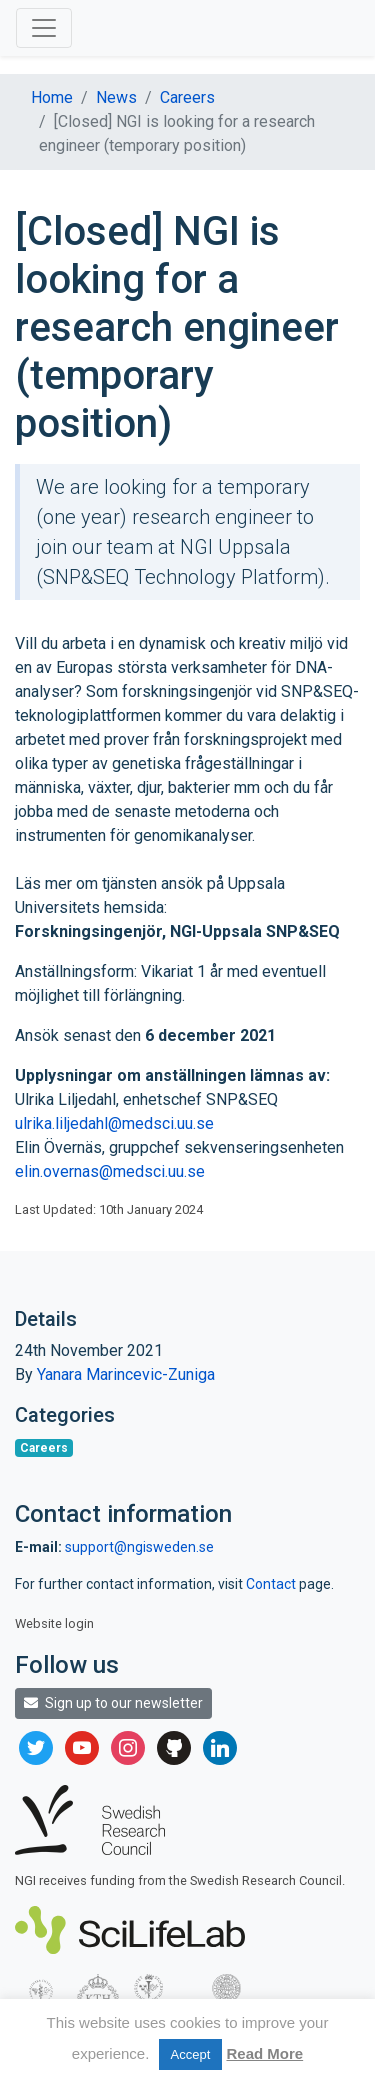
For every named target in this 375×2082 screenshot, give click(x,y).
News (116, 97)
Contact (272, 1584)
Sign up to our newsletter (113, 1703)
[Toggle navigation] (44, 28)
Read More (264, 2053)
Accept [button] (191, 2054)
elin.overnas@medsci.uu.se (110, 1171)
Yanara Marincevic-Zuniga (126, 1374)
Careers (187, 97)
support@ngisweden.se (139, 1547)
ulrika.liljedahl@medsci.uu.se (114, 1123)
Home (52, 97)
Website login (54, 1623)
